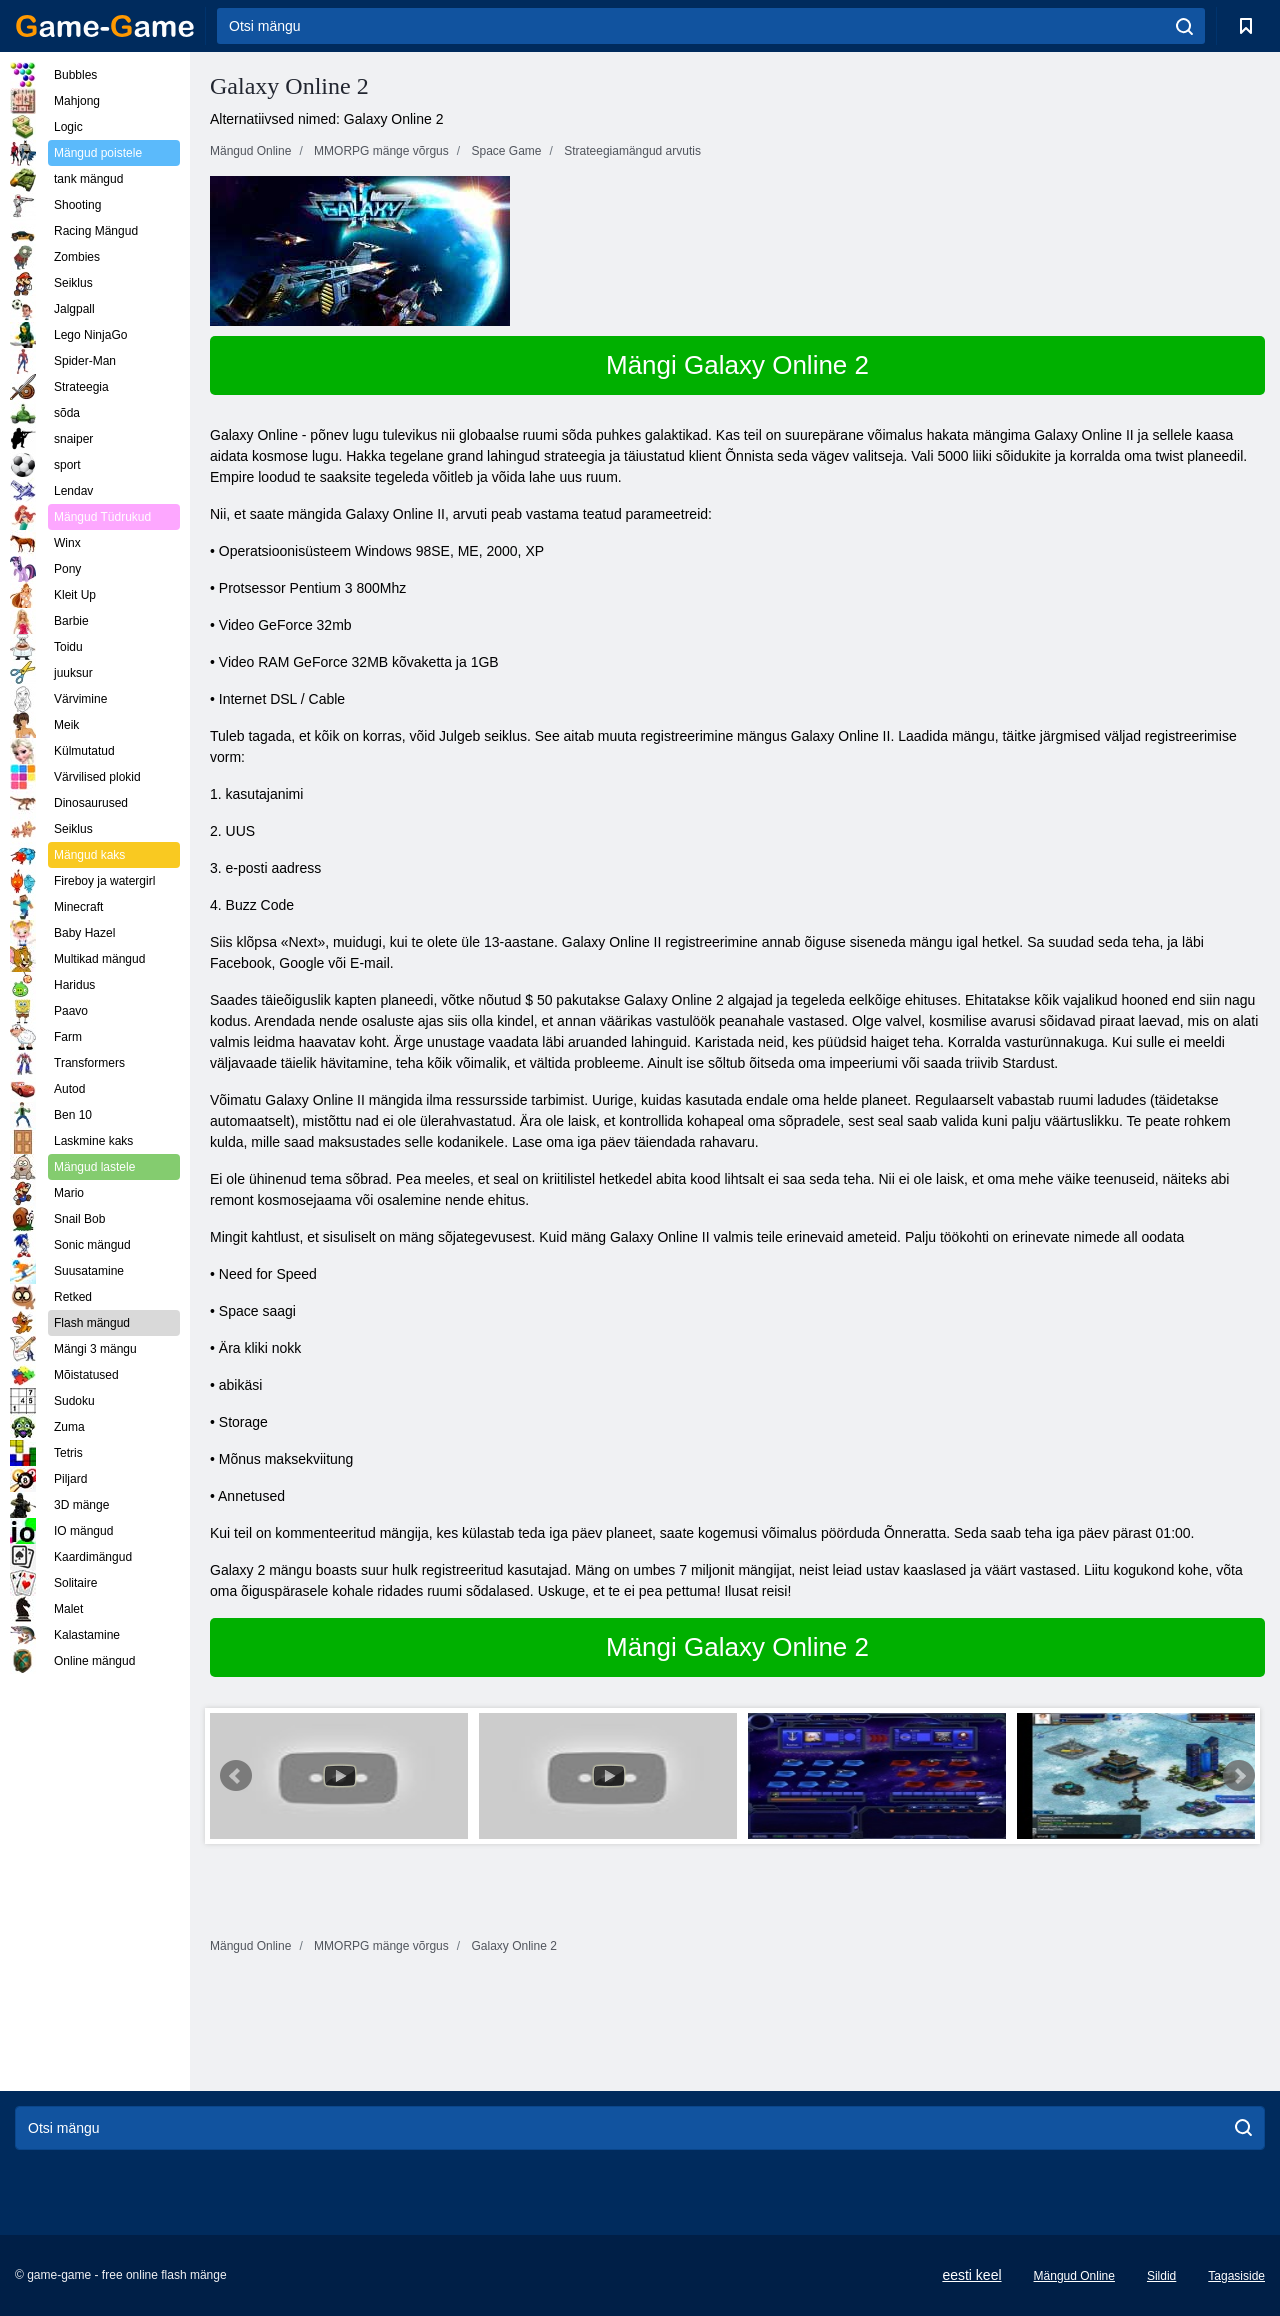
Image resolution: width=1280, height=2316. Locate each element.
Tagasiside (1236, 2276)
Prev (236, 1776)
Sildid (1161, 2276)
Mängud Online (1074, 2276)
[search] (1184, 26)
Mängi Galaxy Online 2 (737, 365)
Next (1239, 1776)
